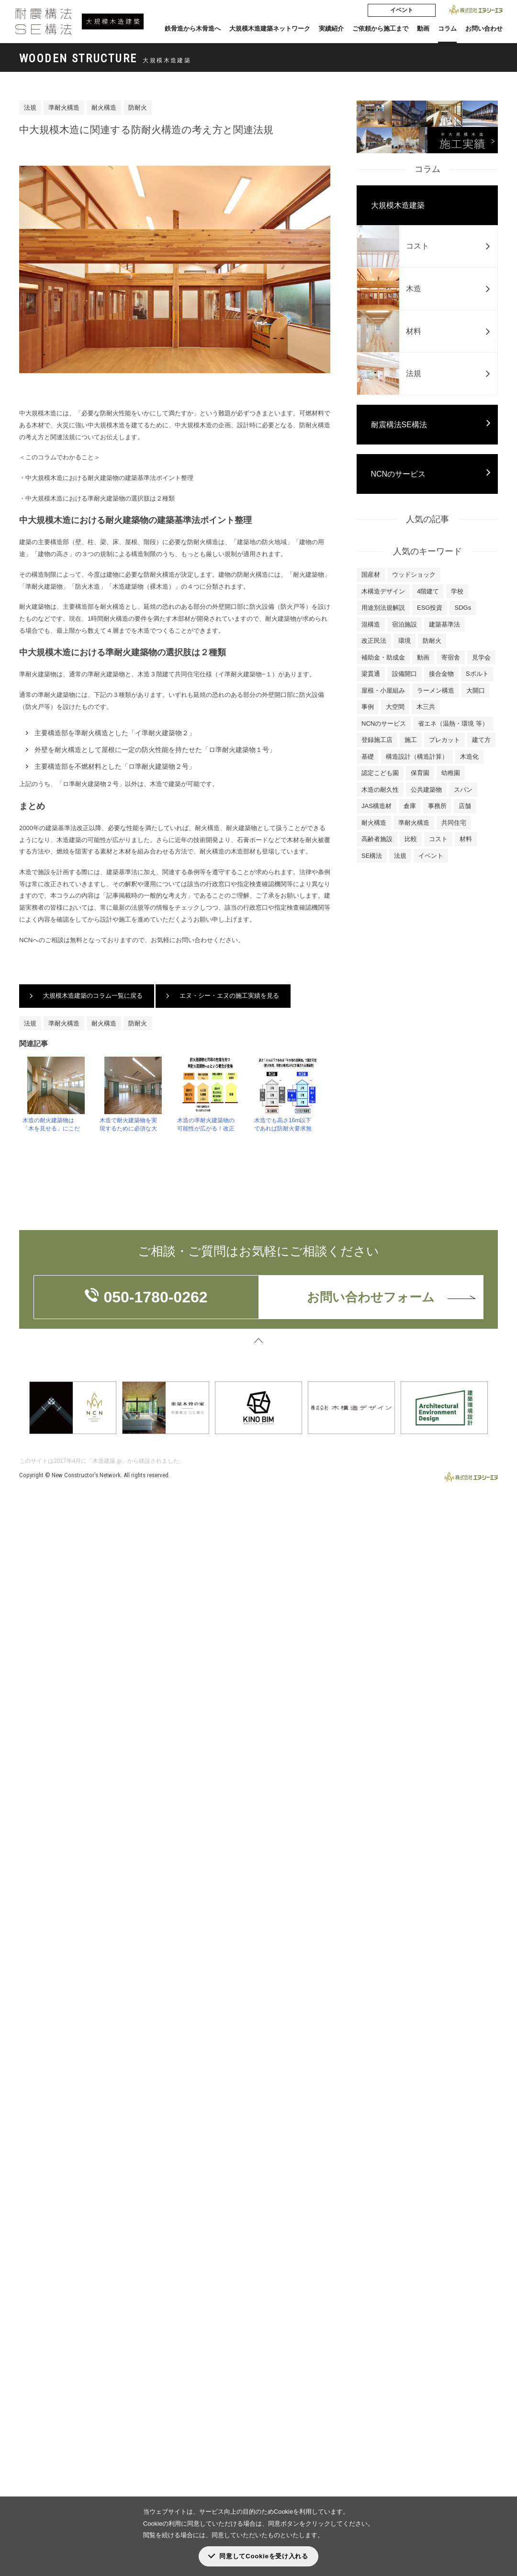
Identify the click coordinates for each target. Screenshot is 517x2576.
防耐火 (137, 107)
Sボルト (477, 673)
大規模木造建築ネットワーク (269, 28)
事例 (367, 706)
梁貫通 (370, 673)
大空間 (395, 706)
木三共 (425, 706)
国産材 (370, 574)
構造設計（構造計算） (417, 756)
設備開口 (404, 673)
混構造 (370, 624)
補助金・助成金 (383, 657)
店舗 (465, 805)
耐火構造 (103, 107)
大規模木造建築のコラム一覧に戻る (93, 995)
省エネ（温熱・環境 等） (453, 723)
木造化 (469, 756)
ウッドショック (414, 574)
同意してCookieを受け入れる (263, 2556)
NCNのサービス (398, 474)
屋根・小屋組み (383, 690)
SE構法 (371, 855)
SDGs (462, 607)
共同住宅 (453, 822)
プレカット (444, 739)
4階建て (428, 591)
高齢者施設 (377, 839)
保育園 (420, 772)
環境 (404, 640)
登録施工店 (377, 739)
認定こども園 (380, 772)
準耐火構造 (63, 107)
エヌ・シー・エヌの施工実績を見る (229, 995)
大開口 (475, 690)
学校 (457, 591)
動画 (423, 28)
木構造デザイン (383, 591)
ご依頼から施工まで (380, 28)
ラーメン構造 (435, 690)
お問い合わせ (484, 28)
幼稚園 (450, 772)
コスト (438, 839)
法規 (30, 107)
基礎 (367, 756)
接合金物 (441, 673)
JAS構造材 (376, 805)
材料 (466, 839)
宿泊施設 (404, 624)
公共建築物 (426, 789)
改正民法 (373, 640)
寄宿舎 (450, 657)
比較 (411, 839)
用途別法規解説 (383, 607)
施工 (411, 739)
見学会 (481, 657)
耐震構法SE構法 (399, 425)
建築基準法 (444, 624)
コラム (447, 28)
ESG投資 (429, 607)
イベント (401, 10)
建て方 (481, 739)
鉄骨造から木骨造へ (193, 28)
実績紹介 (331, 28)
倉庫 (410, 805)
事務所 (437, 805)
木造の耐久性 (380, 789)
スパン (463, 789)
